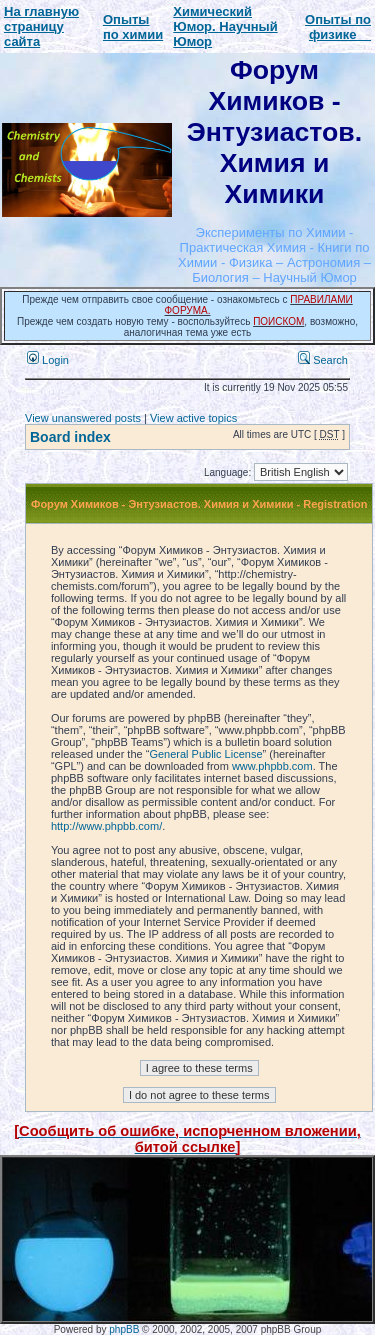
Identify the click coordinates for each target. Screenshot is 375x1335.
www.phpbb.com (272, 766)
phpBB (124, 1329)
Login (48, 360)
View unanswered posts (83, 418)
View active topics (193, 418)
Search (323, 360)
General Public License (205, 754)
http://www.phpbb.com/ (106, 826)
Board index (70, 437)
